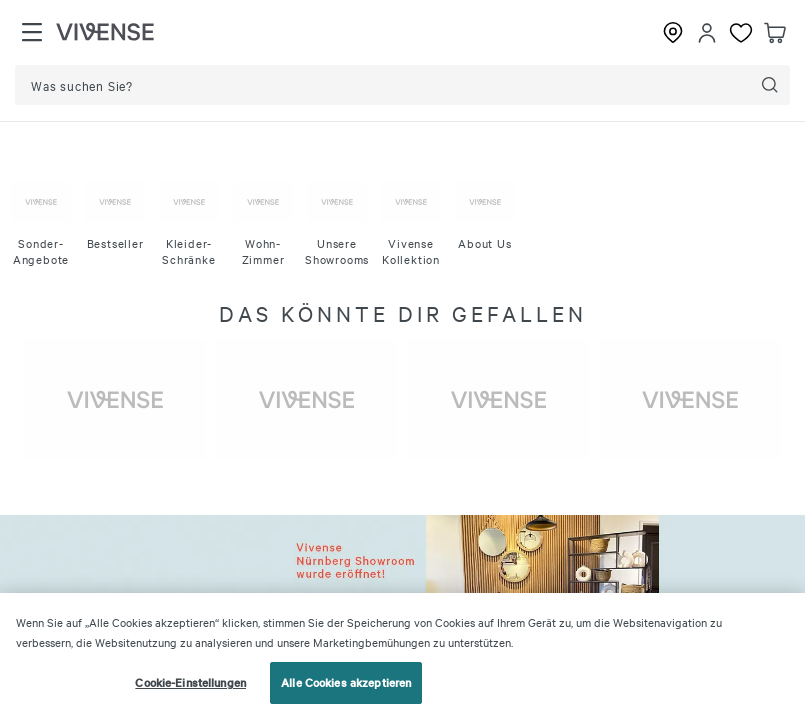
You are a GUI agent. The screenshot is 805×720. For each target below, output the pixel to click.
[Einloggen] (707, 33)
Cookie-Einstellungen (190, 682)
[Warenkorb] (775, 33)
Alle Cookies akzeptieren (346, 682)
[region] (402, 656)
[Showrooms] (673, 33)
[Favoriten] (741, 33)
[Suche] (770, 85)
